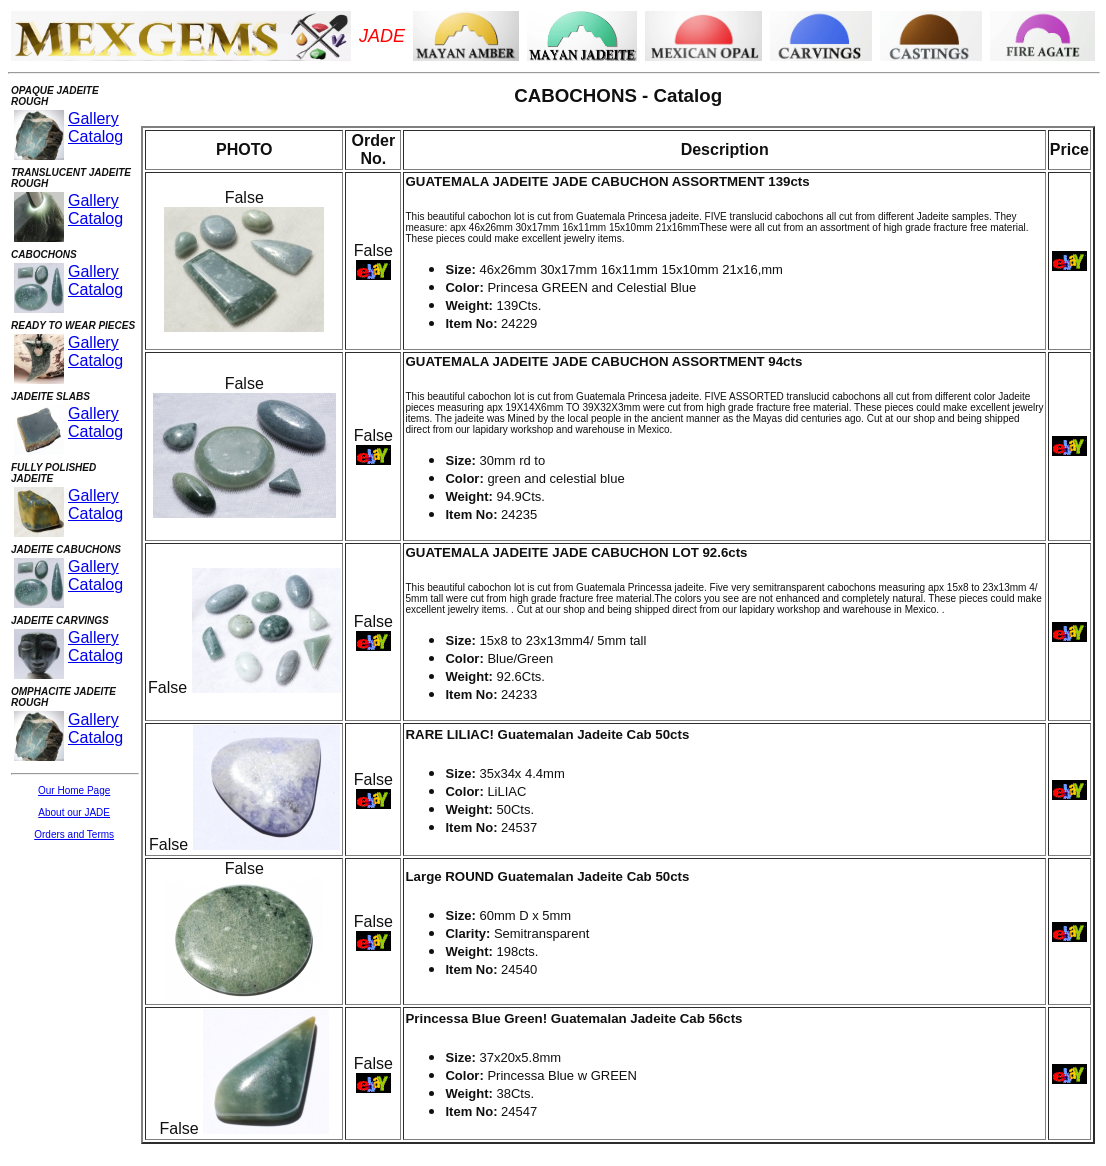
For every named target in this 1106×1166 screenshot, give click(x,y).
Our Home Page (74, 790)
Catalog (95, 136)
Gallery (93, 118)
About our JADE (74, 812)
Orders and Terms (74, 834)
